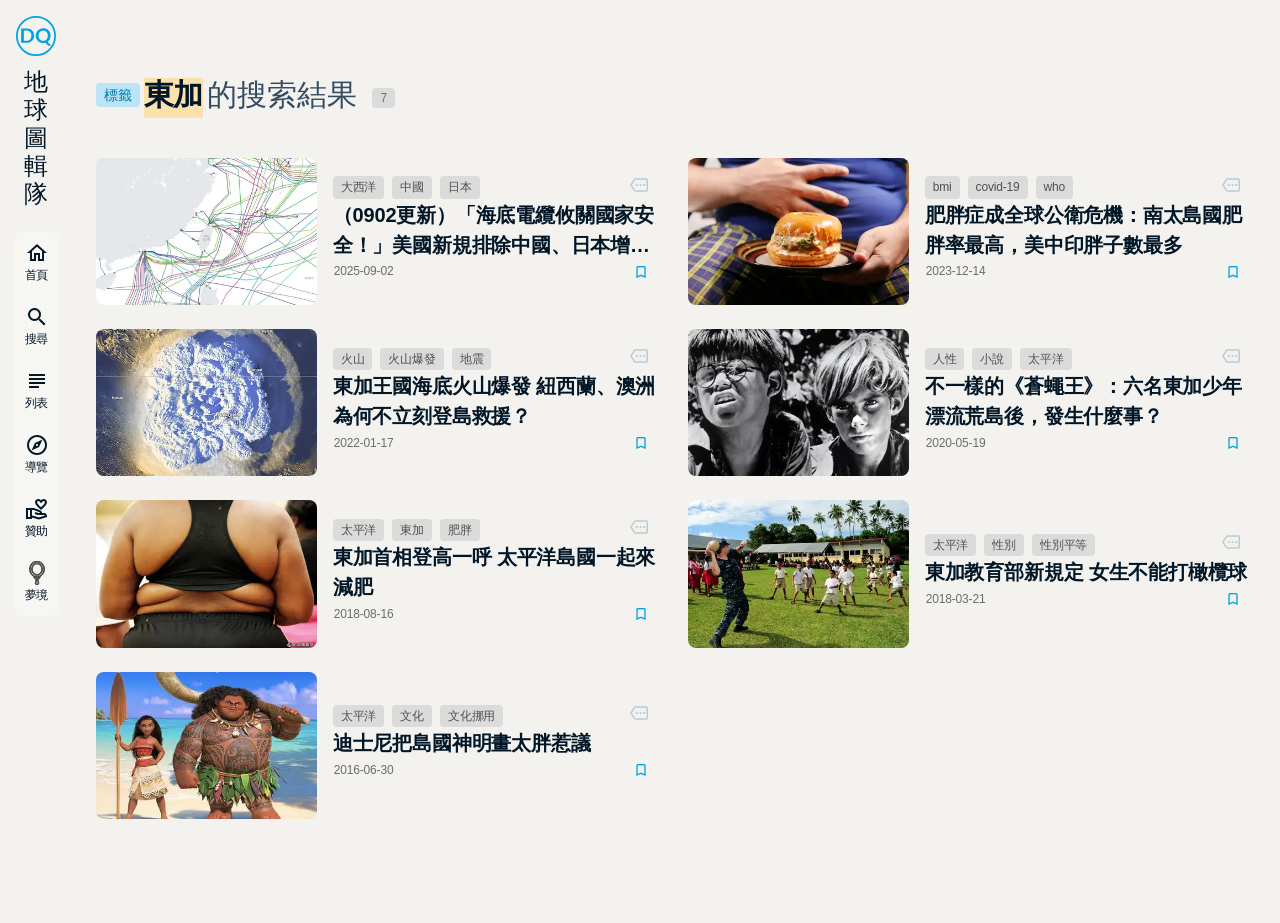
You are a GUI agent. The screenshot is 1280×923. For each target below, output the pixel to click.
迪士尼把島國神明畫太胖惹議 (462, 743)
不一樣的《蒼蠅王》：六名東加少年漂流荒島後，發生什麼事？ (1083, 401)
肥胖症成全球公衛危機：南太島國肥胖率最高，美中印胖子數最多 (1083, 230)
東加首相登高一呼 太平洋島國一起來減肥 (494, 572)
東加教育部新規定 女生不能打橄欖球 (1086, 572)
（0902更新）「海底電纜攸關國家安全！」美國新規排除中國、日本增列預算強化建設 (493, 232)
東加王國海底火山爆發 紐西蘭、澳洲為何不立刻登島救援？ (494, 401)
